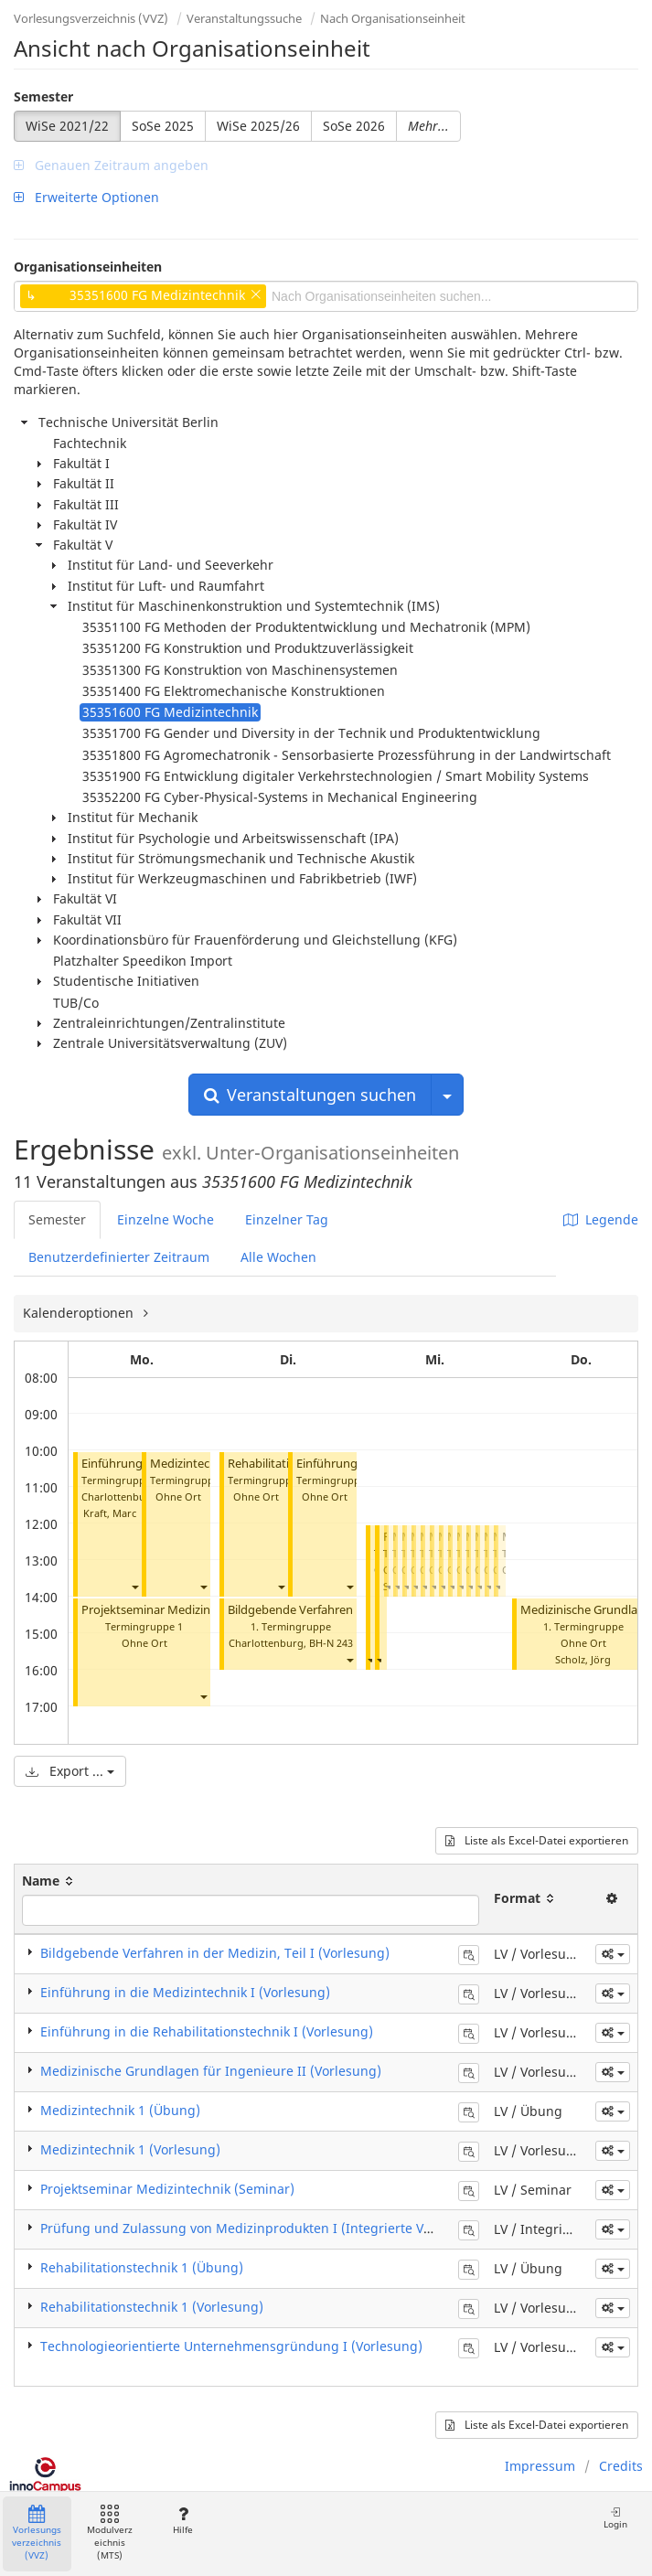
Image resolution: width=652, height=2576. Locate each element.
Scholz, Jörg (583, 1659)
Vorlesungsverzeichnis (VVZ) (91, 18)
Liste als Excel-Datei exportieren (536, 1840)
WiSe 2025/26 (258, 125)
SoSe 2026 (354, 125)
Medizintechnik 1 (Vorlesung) (130, 2149)
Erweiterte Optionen (86, 197)
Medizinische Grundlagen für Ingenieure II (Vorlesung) (210, 2070)
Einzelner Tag (286, 1219)
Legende (600, 1219)
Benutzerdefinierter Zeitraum (118, 1257)
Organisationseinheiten (88, 266)
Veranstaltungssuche (244, 18)
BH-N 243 (331, 1643)
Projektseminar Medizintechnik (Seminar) (194, 1610)
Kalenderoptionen (80, 1312)
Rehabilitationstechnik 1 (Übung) (141, 2267)
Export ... (70, 1771)
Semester (43, 96)
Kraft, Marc (109, 1513)
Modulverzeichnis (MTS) (110, 2533)
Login (615, 2518)
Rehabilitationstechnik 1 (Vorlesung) (151, 2306)
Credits (621, 2465)
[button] (134, 1586)
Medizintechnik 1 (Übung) (120, 2110)
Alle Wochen (278, 1257)
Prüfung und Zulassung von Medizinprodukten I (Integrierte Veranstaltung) (274, 2228)
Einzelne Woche (165, 1219)
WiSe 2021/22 (67, 125)
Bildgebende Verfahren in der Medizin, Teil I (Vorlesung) (215, 1952)
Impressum (540, 2465)
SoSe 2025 (163, 125)
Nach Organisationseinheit (392, 18)
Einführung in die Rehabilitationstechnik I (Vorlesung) (206, 2031)
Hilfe (182, 2521)
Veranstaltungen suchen (310, 1095)
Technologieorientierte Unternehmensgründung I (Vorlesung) (231, 2346)
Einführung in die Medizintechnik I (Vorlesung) (185, 1992)
